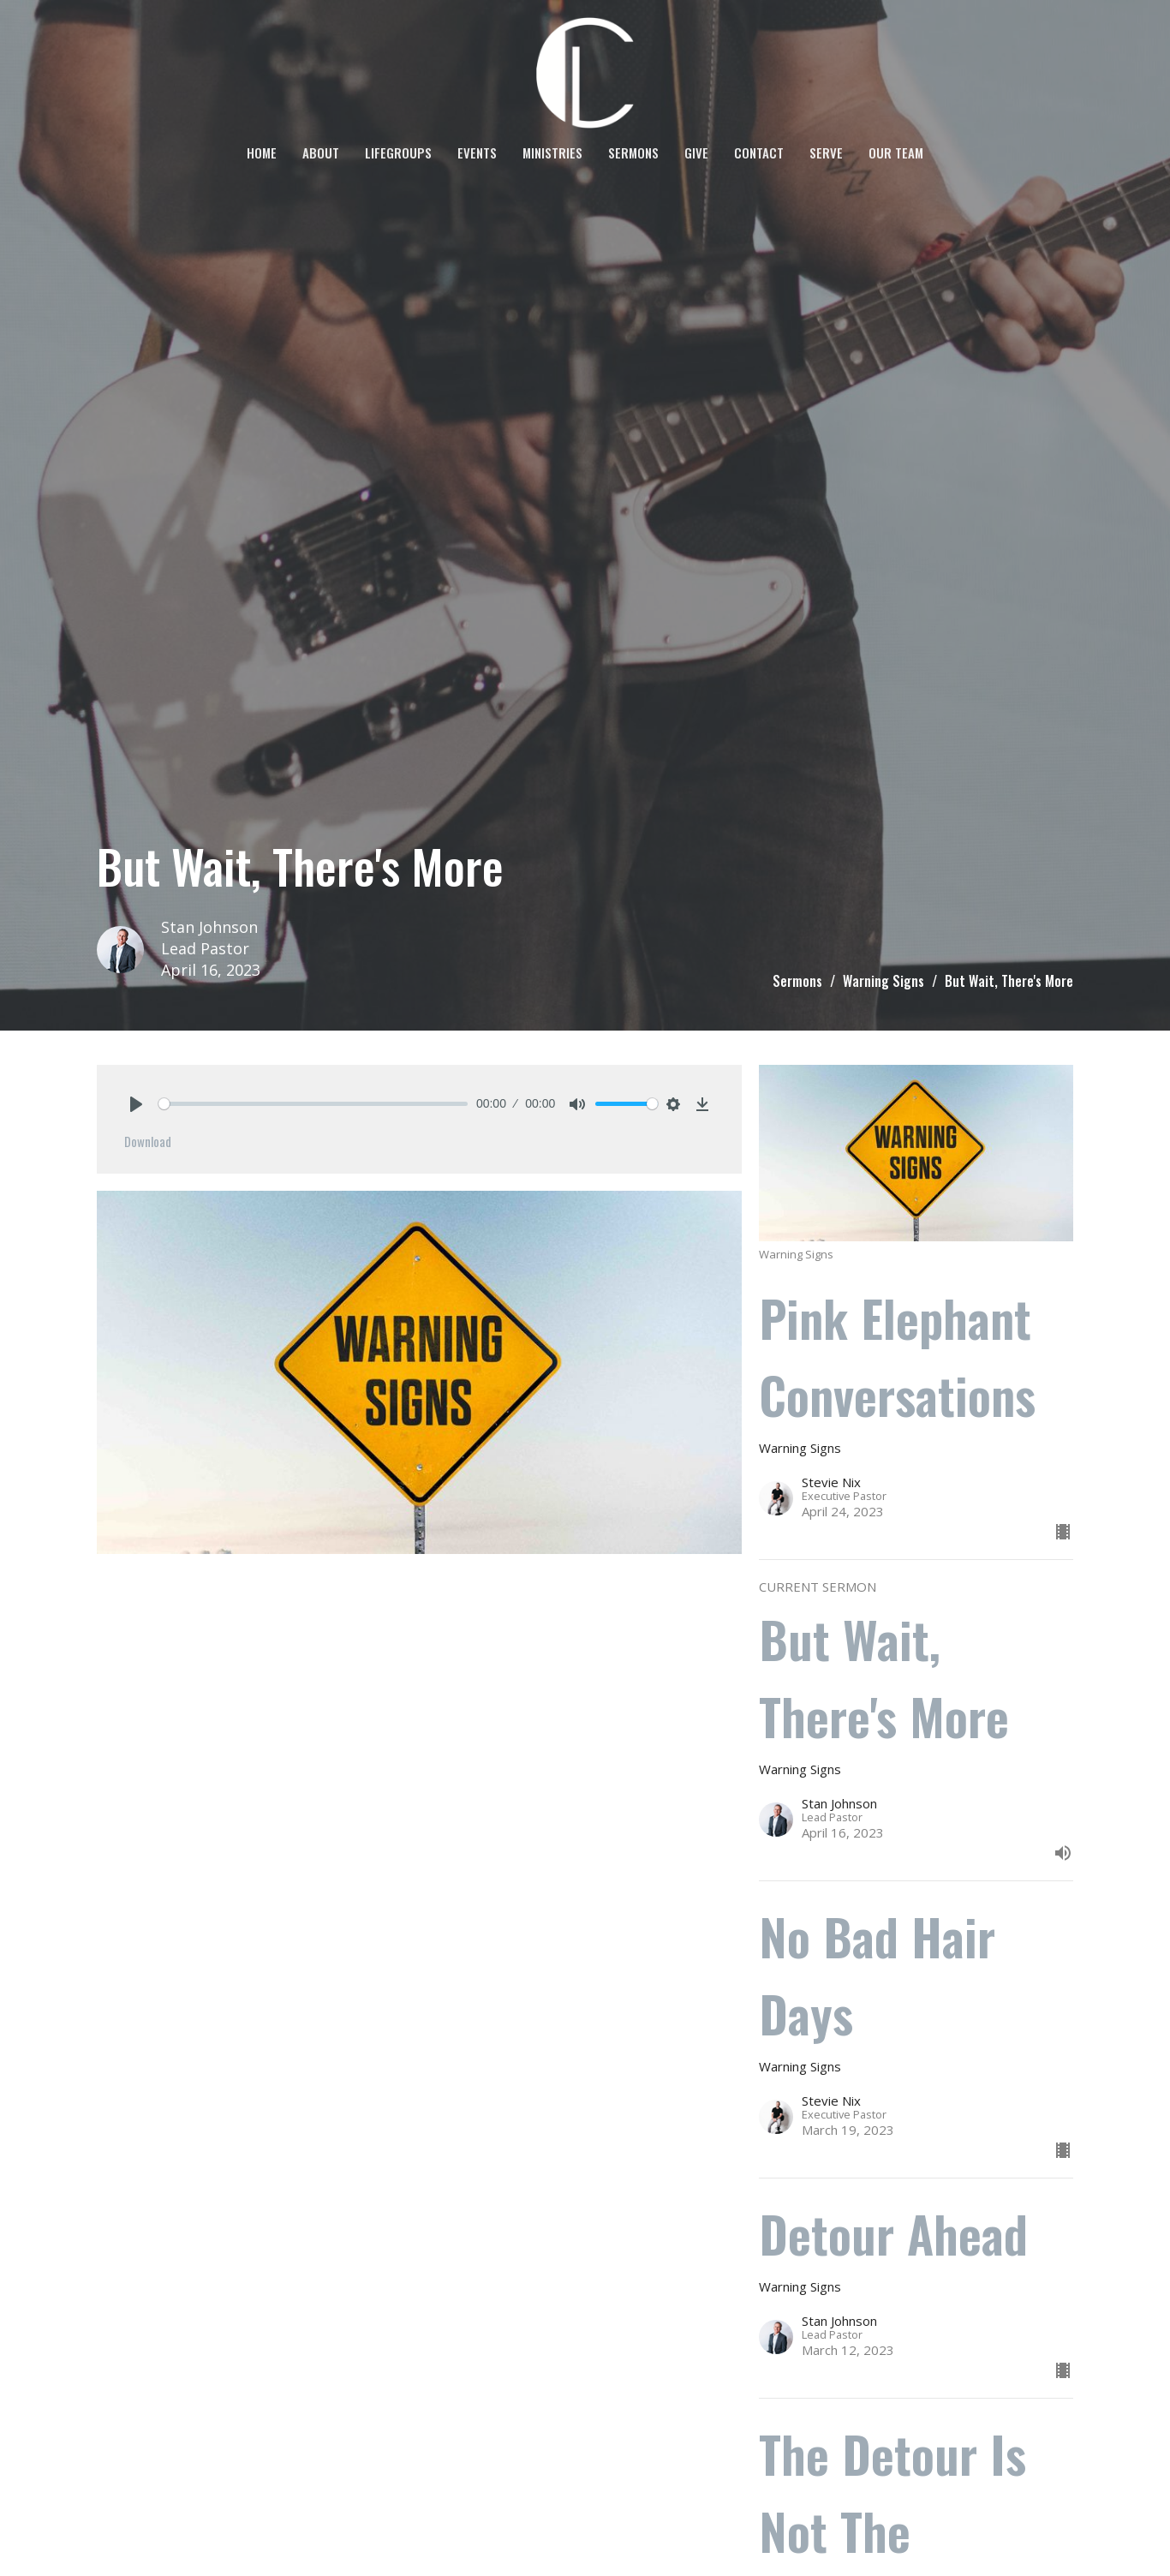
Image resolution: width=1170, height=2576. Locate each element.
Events (477, 152)
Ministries (552, 152)
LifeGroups (398, 152)
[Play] (136, 1104)
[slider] (313, 1104)
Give (696, 152)
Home (262, 152)
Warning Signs (883, 981)
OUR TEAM (896, 152)
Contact (759, 152)
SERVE (826, 152)
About (320, 152)
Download (147, 1141)
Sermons (633, 152)
